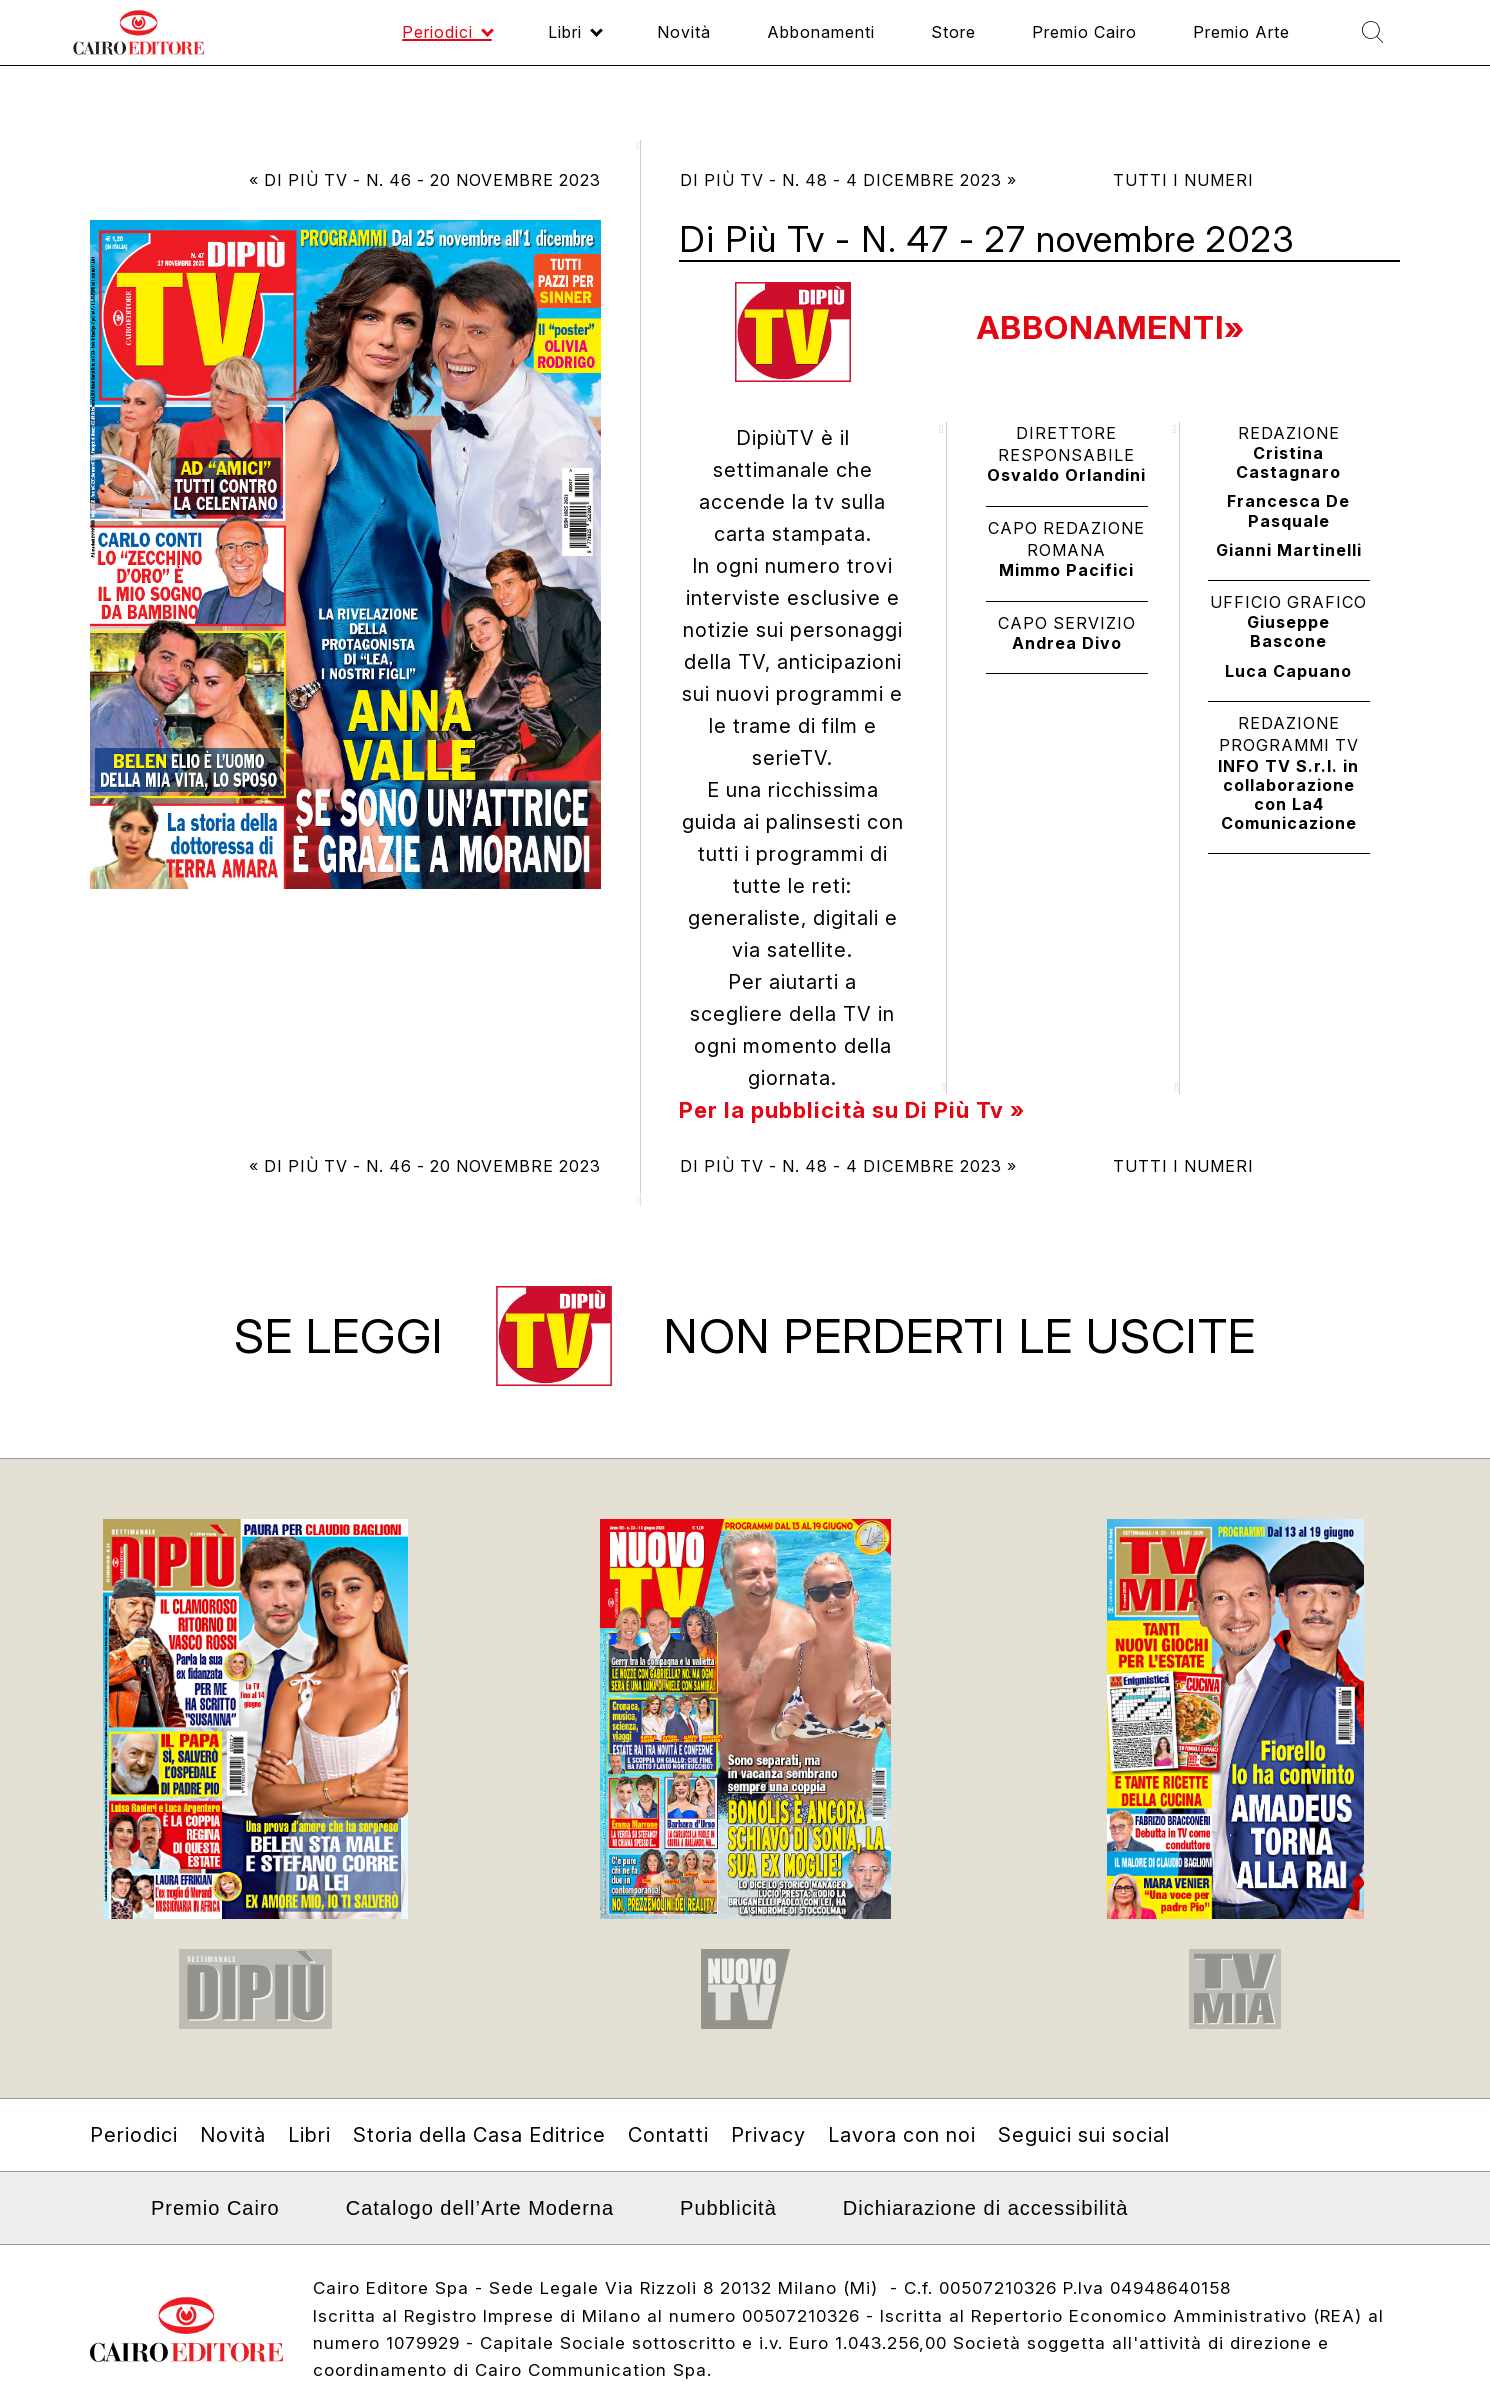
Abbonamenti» (1111, 327)
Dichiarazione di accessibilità (986, 2208)
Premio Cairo (215, 2208)
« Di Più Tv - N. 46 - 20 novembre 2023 (425, 180)
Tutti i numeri (1183, 180)
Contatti (668, 2135)
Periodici (134, 2135)
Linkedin (102, 2215)
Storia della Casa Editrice (479, 2135)
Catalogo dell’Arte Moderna (480, 2208)
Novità (233, 2135)
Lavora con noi (902, 2135)
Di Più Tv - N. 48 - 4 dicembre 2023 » (848, 180)
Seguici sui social (1084, 2135)
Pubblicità (728, 2208)
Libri (309, 2135)
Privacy (768, 2135)
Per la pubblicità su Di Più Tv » (852, 1110)
